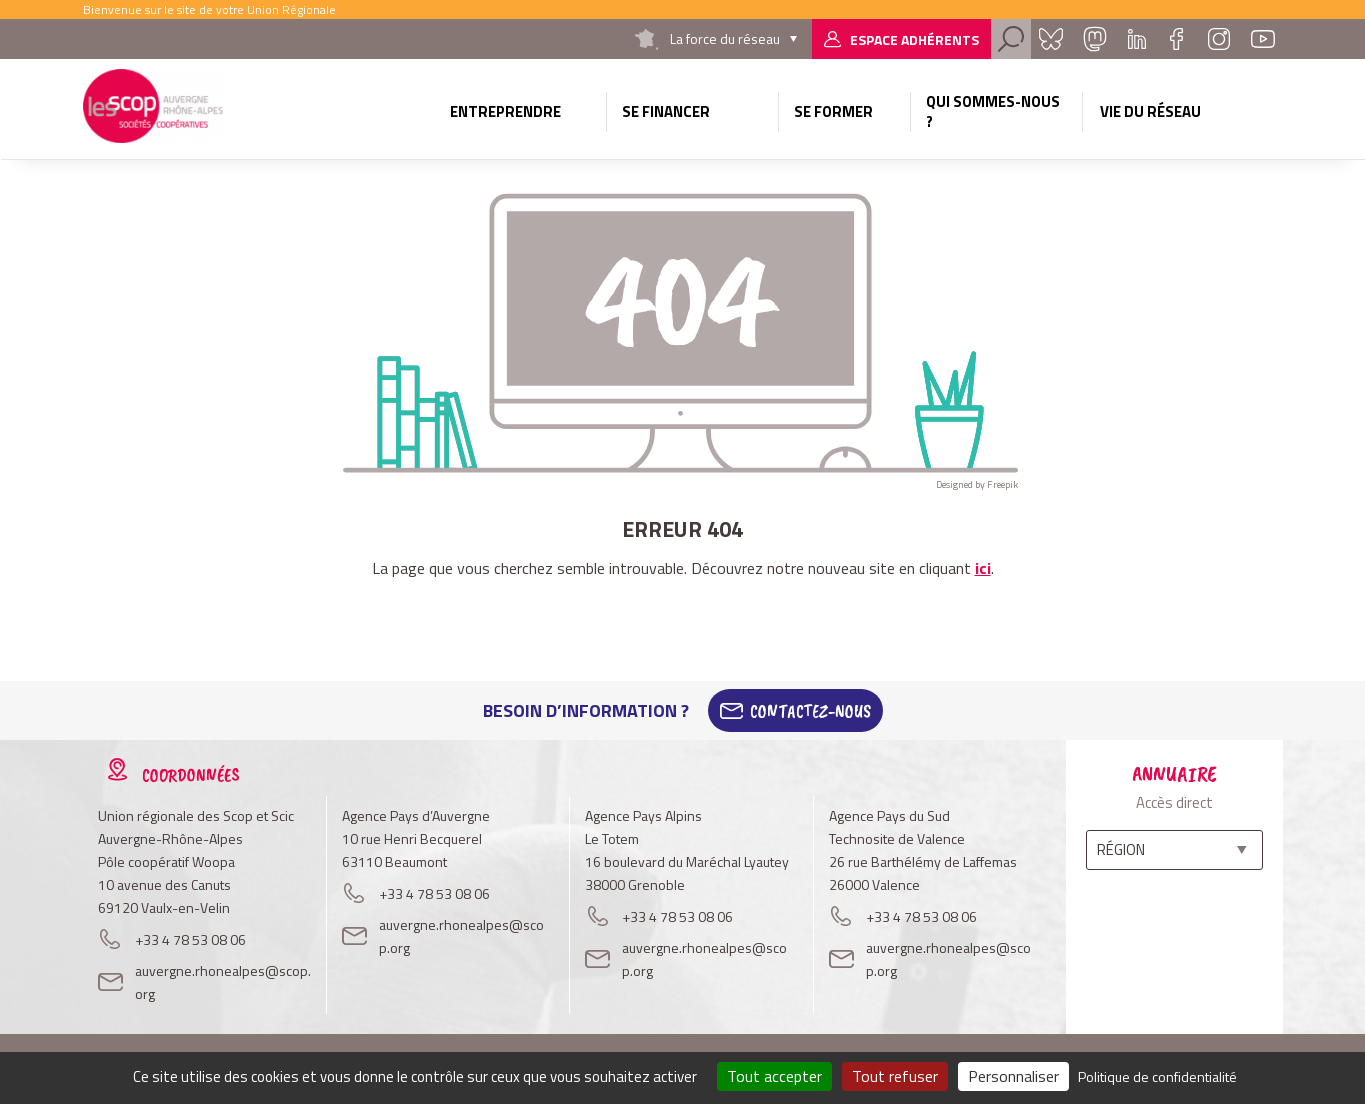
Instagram (1219, 39)
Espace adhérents (914, 39)
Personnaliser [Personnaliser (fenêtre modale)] (1013, 1076)
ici (983, 568)
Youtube (1263, 39)
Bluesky (1051, 39)
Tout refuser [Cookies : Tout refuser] (895, 1076)
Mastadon (1095, 39)
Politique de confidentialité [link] (1157, 1076)
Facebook (1177, 39)
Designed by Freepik (977, 484)
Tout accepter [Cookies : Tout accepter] (774, 1076)
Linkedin (1137, 39)
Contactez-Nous (810, 711)
